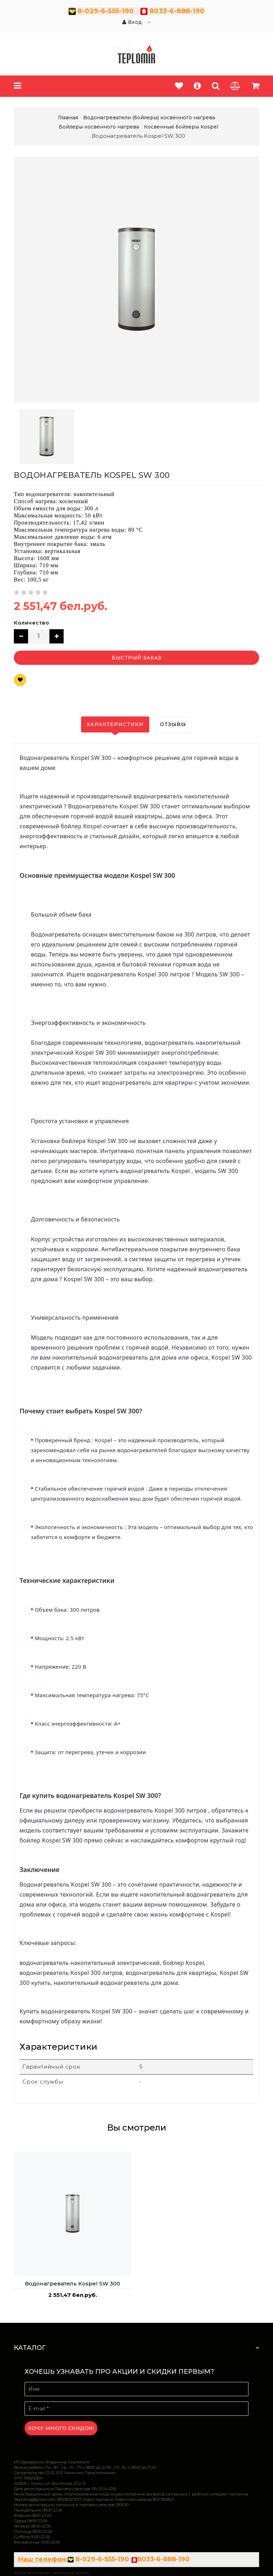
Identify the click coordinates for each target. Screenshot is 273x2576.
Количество (31, 623)
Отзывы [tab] (173, 724)
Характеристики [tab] (115, 724)
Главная (68, 117)
